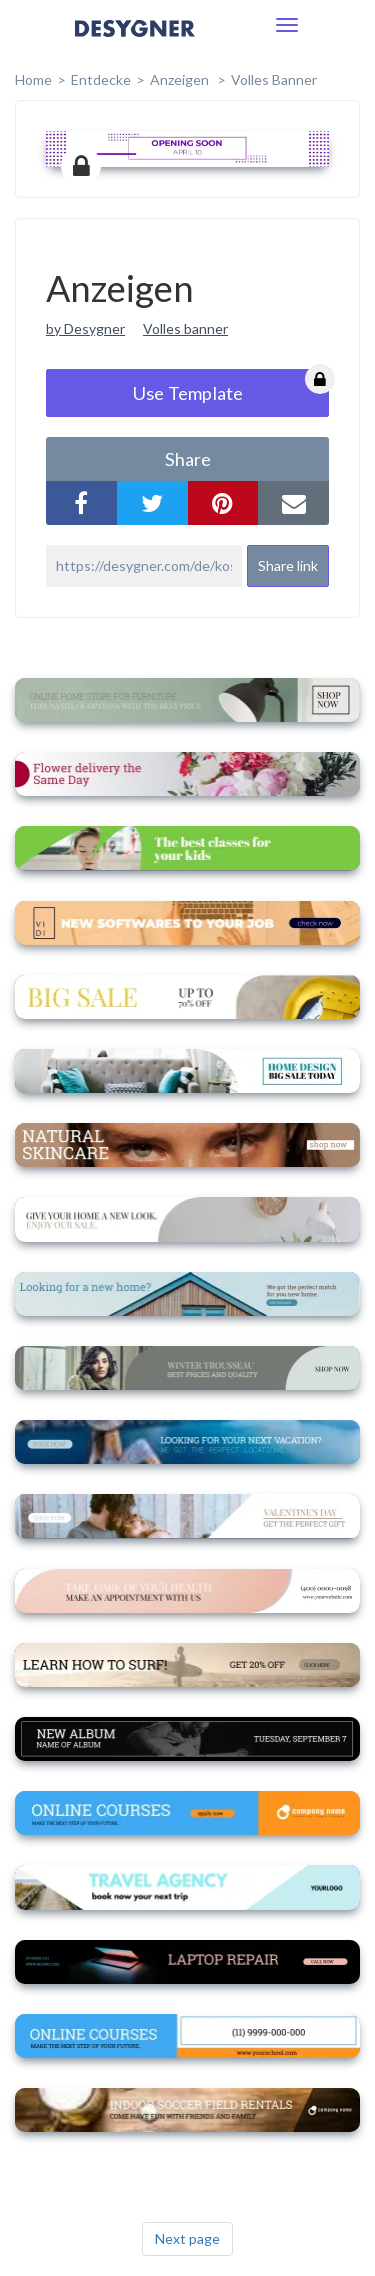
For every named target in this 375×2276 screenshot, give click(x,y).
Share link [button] (288, 565)
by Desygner (85, 328)
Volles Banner (274, 79)
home (33, 79)
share (188, 459)
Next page (187, 2238)
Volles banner (185, 328)
